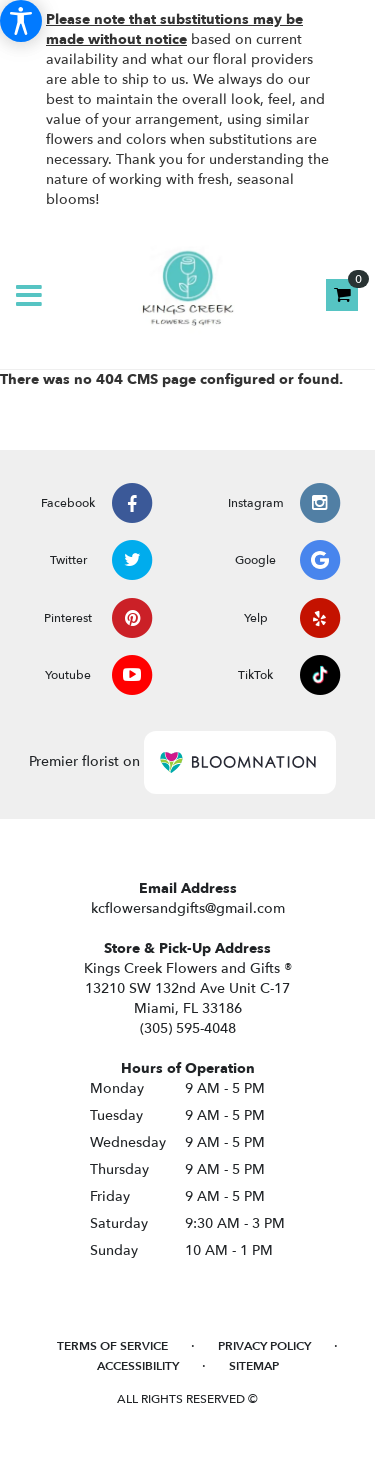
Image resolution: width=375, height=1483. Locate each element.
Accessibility (138, 1366)
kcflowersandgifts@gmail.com (188, 908)
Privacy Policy (264, 1346)
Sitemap (254, 1366)
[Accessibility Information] (21, 21)
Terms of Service (112, 1346)
